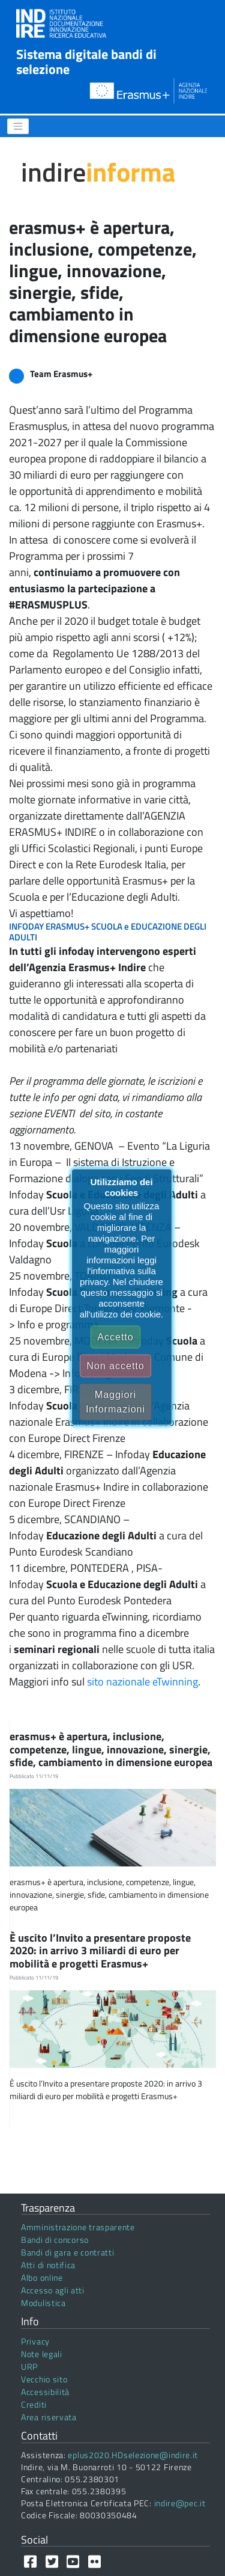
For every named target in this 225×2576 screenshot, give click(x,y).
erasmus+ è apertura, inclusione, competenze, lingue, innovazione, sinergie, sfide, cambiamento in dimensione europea (112, 1749)
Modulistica (43, 2302)
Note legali (41, 2354)
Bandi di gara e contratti (68, 2252)
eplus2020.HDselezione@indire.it (133, 2455)
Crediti (34, 2404)
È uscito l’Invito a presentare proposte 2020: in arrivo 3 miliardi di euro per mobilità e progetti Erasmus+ (100, 1951)
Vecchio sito (44, 2379)
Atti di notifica (48, 2265)
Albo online (42, 2277)
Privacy (35, 2341)
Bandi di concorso (55, 2239)
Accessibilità (45, 2391)
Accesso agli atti (53, 2290)
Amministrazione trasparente (78, 2227)
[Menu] (18, 126)
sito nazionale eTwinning (142, 1681)
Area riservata (49, 2417)
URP (29, 2366)
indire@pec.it (180, 2503)
